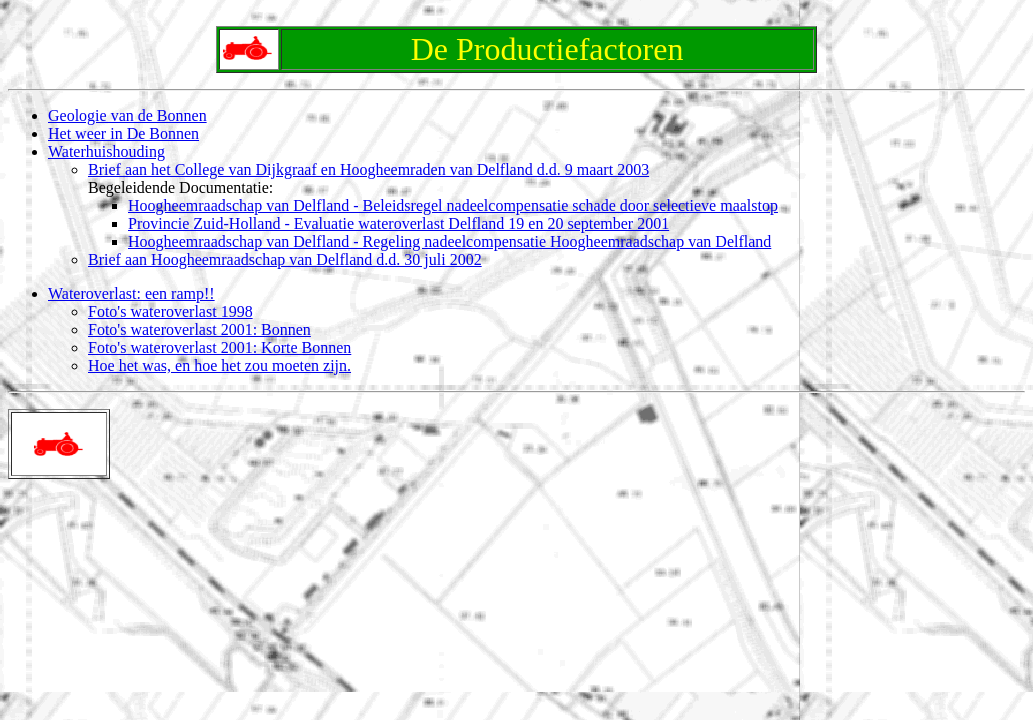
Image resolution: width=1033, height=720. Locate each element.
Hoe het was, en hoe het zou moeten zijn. (219, 365)
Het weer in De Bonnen (123, 133)
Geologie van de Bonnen (127, 115)
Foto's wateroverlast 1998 (170, 311)
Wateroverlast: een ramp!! (131, 293)
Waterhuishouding (106, 151)
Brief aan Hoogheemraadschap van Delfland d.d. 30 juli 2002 (285, 259)
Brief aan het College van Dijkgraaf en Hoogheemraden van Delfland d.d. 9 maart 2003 (368, 169)
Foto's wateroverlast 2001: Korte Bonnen (219, 347)
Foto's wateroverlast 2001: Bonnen (199, 329)
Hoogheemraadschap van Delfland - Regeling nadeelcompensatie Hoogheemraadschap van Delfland (449, 241)
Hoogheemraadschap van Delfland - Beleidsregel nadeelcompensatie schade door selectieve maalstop (453, 205)
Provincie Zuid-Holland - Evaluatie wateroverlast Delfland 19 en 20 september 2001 (398, 223)
